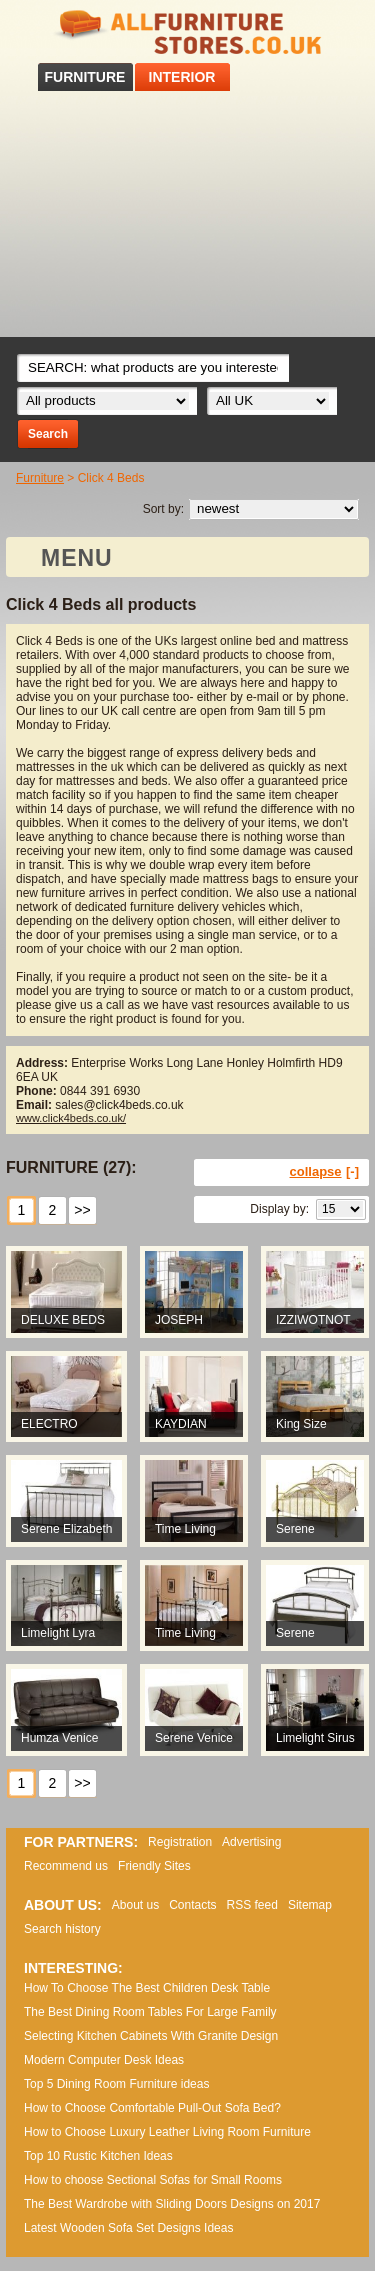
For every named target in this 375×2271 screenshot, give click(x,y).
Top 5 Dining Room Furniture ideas (116, 2084)
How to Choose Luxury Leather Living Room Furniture (167, 2132)
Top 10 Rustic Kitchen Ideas (98, 2156)
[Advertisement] (187, 214)
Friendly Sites (154, 1866)
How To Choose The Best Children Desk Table (147, 1988)
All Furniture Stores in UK (188, 32)
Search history (62, 1929)
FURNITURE (85, 77)
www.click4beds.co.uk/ (71, 1118)
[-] (352, 1171)
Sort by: (163, 509)
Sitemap (310, 1905)
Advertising (251, 1842)
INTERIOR (182, 77)
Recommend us (66, 1866)
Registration (180, 1842)
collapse (316, 1171)
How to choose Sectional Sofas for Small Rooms (153, 2180)
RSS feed (252, 1905)
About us (135, 1905)
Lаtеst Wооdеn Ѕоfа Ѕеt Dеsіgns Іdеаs (128, 2228)
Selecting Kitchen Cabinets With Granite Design (151, 2036)
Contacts (192, 1905)
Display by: (279, 1209)
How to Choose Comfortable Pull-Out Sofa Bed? (152, 2108)
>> (82, 1210)
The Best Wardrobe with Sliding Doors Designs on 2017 (172, 2204)
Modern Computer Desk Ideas (104, 2060)
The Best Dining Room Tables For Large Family (150, 2012)
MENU (77, 558)
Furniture (40, 478)
